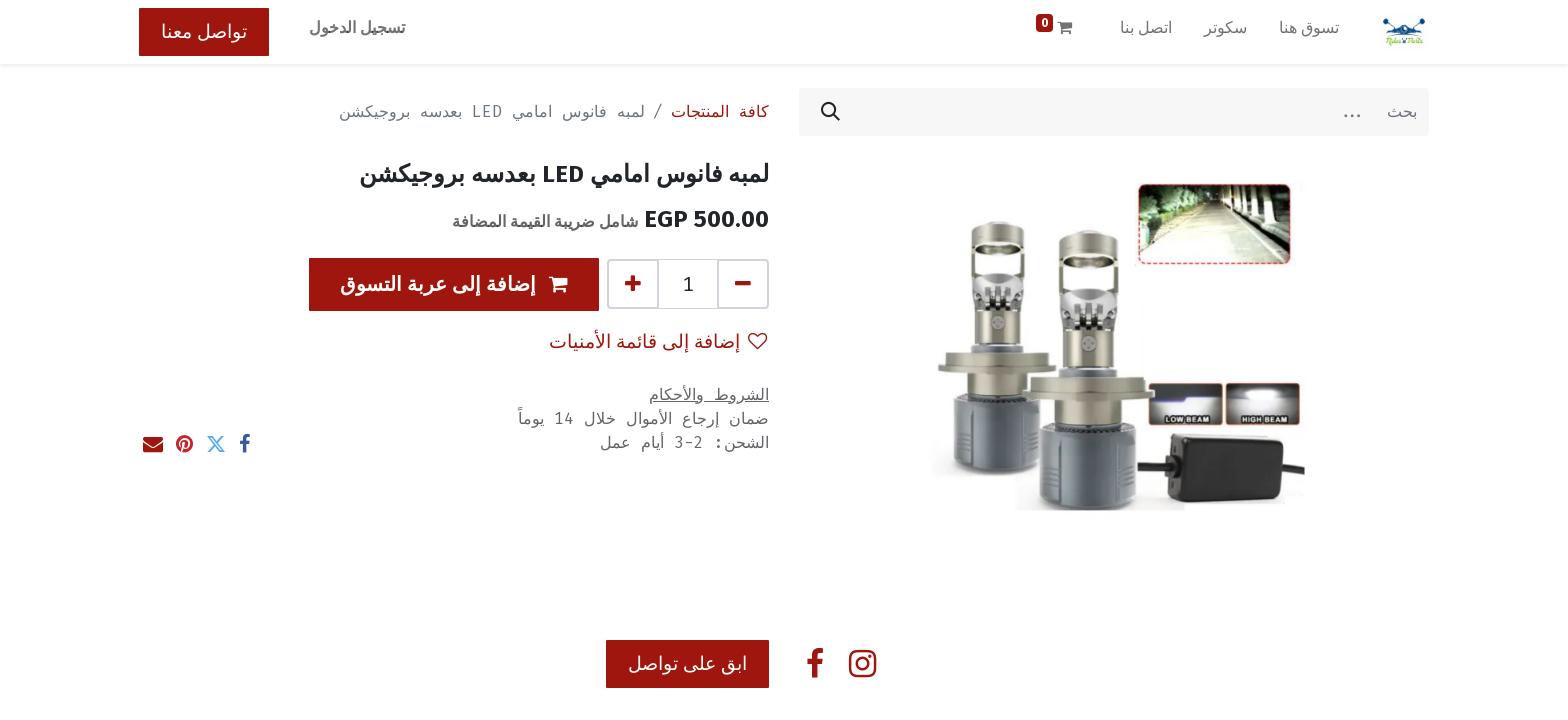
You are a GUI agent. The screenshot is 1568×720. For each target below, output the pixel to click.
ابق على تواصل (687, 663)
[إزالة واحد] (743, 284)
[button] (454, 284)
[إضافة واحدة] (633, 284)
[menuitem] (1309, 32)
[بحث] (830, 112)
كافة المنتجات (720, 111)
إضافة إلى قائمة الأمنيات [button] (658, 341)
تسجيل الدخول (357, 27)
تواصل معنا (204, 31)
